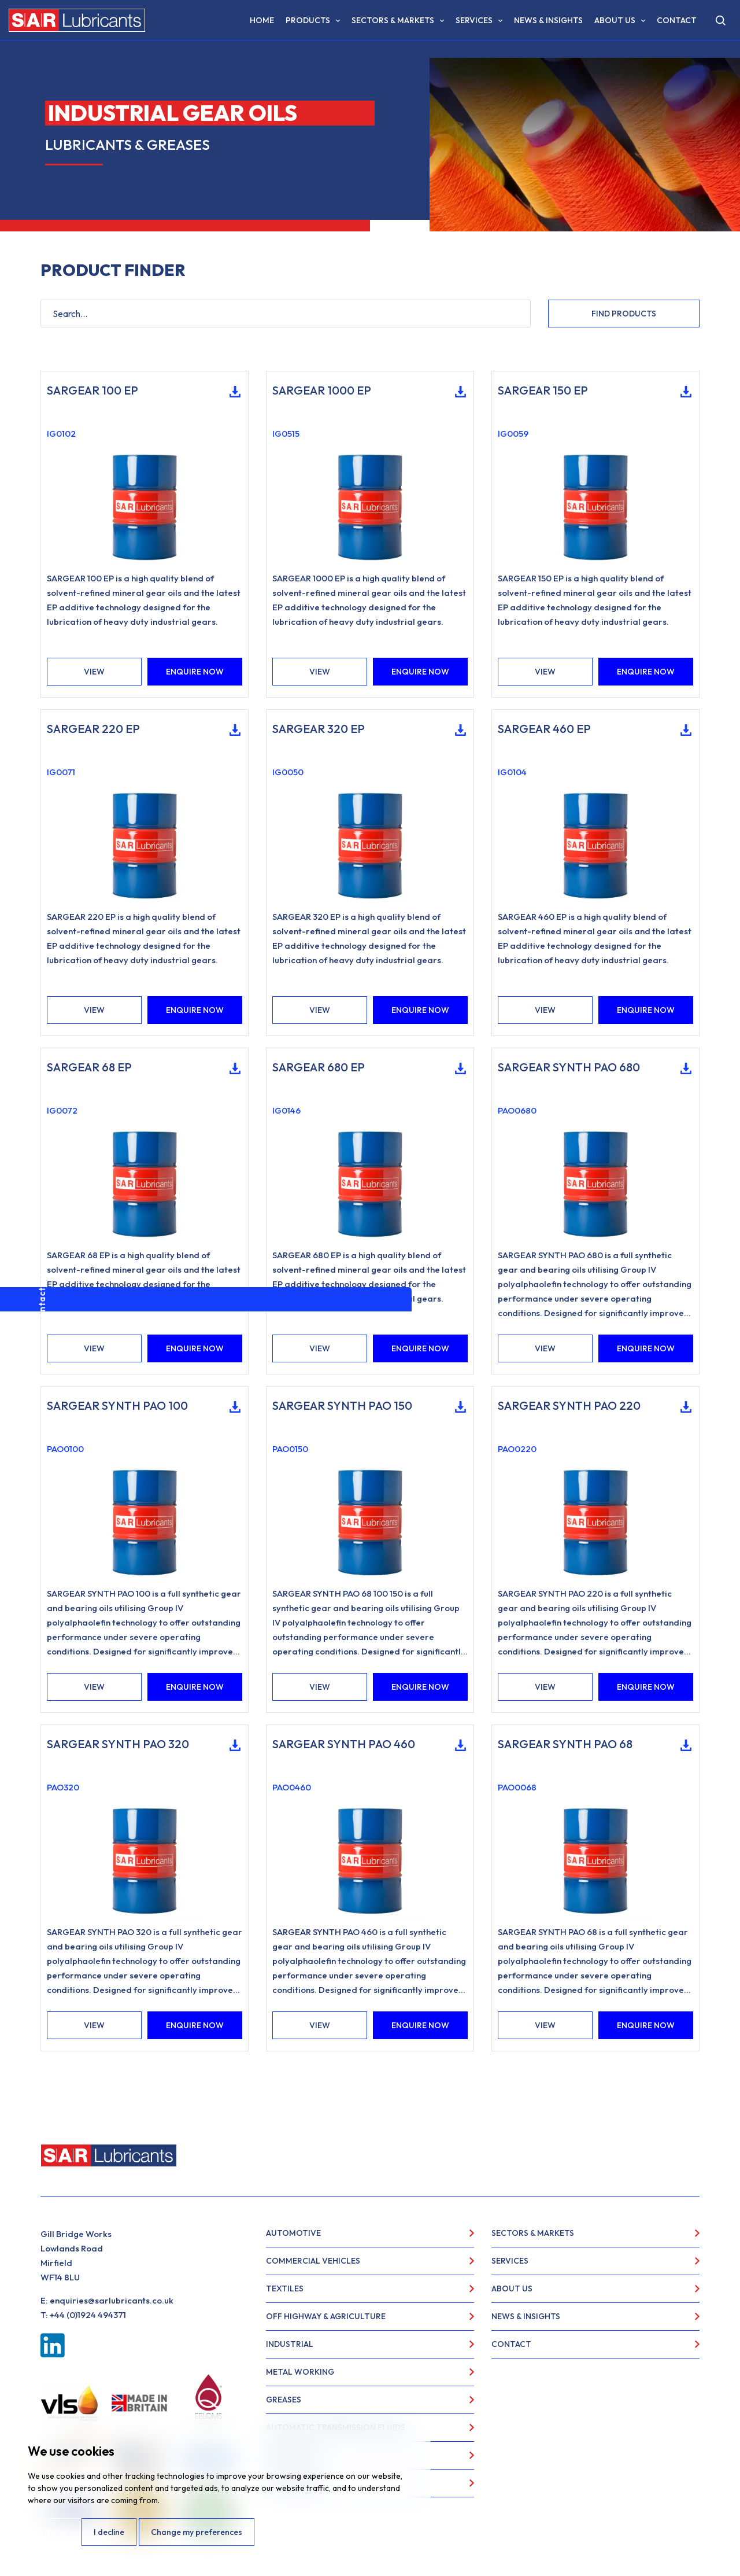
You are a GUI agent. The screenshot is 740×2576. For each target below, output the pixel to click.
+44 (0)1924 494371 (88, 2314)
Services (474, 20)
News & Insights (548, 20)
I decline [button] (109, 2532)
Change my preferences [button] (196, 2532)
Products (308, 20)
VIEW (94, 671)
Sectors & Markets (393, 20)
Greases (283, 2399)
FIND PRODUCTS (623, 313)
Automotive (293, 2233)
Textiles (285, 2288)
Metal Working (300, 2372)
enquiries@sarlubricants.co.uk (111, 2300)
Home (262, 20)
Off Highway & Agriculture (326, 2316)
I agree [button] (53, 2532)
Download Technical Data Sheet (230, 391)
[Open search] (720, 20)
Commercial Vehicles (313, 2261)
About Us (614, 20)
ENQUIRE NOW (195, 671)
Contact (677, 20)
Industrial (289, 2344)
